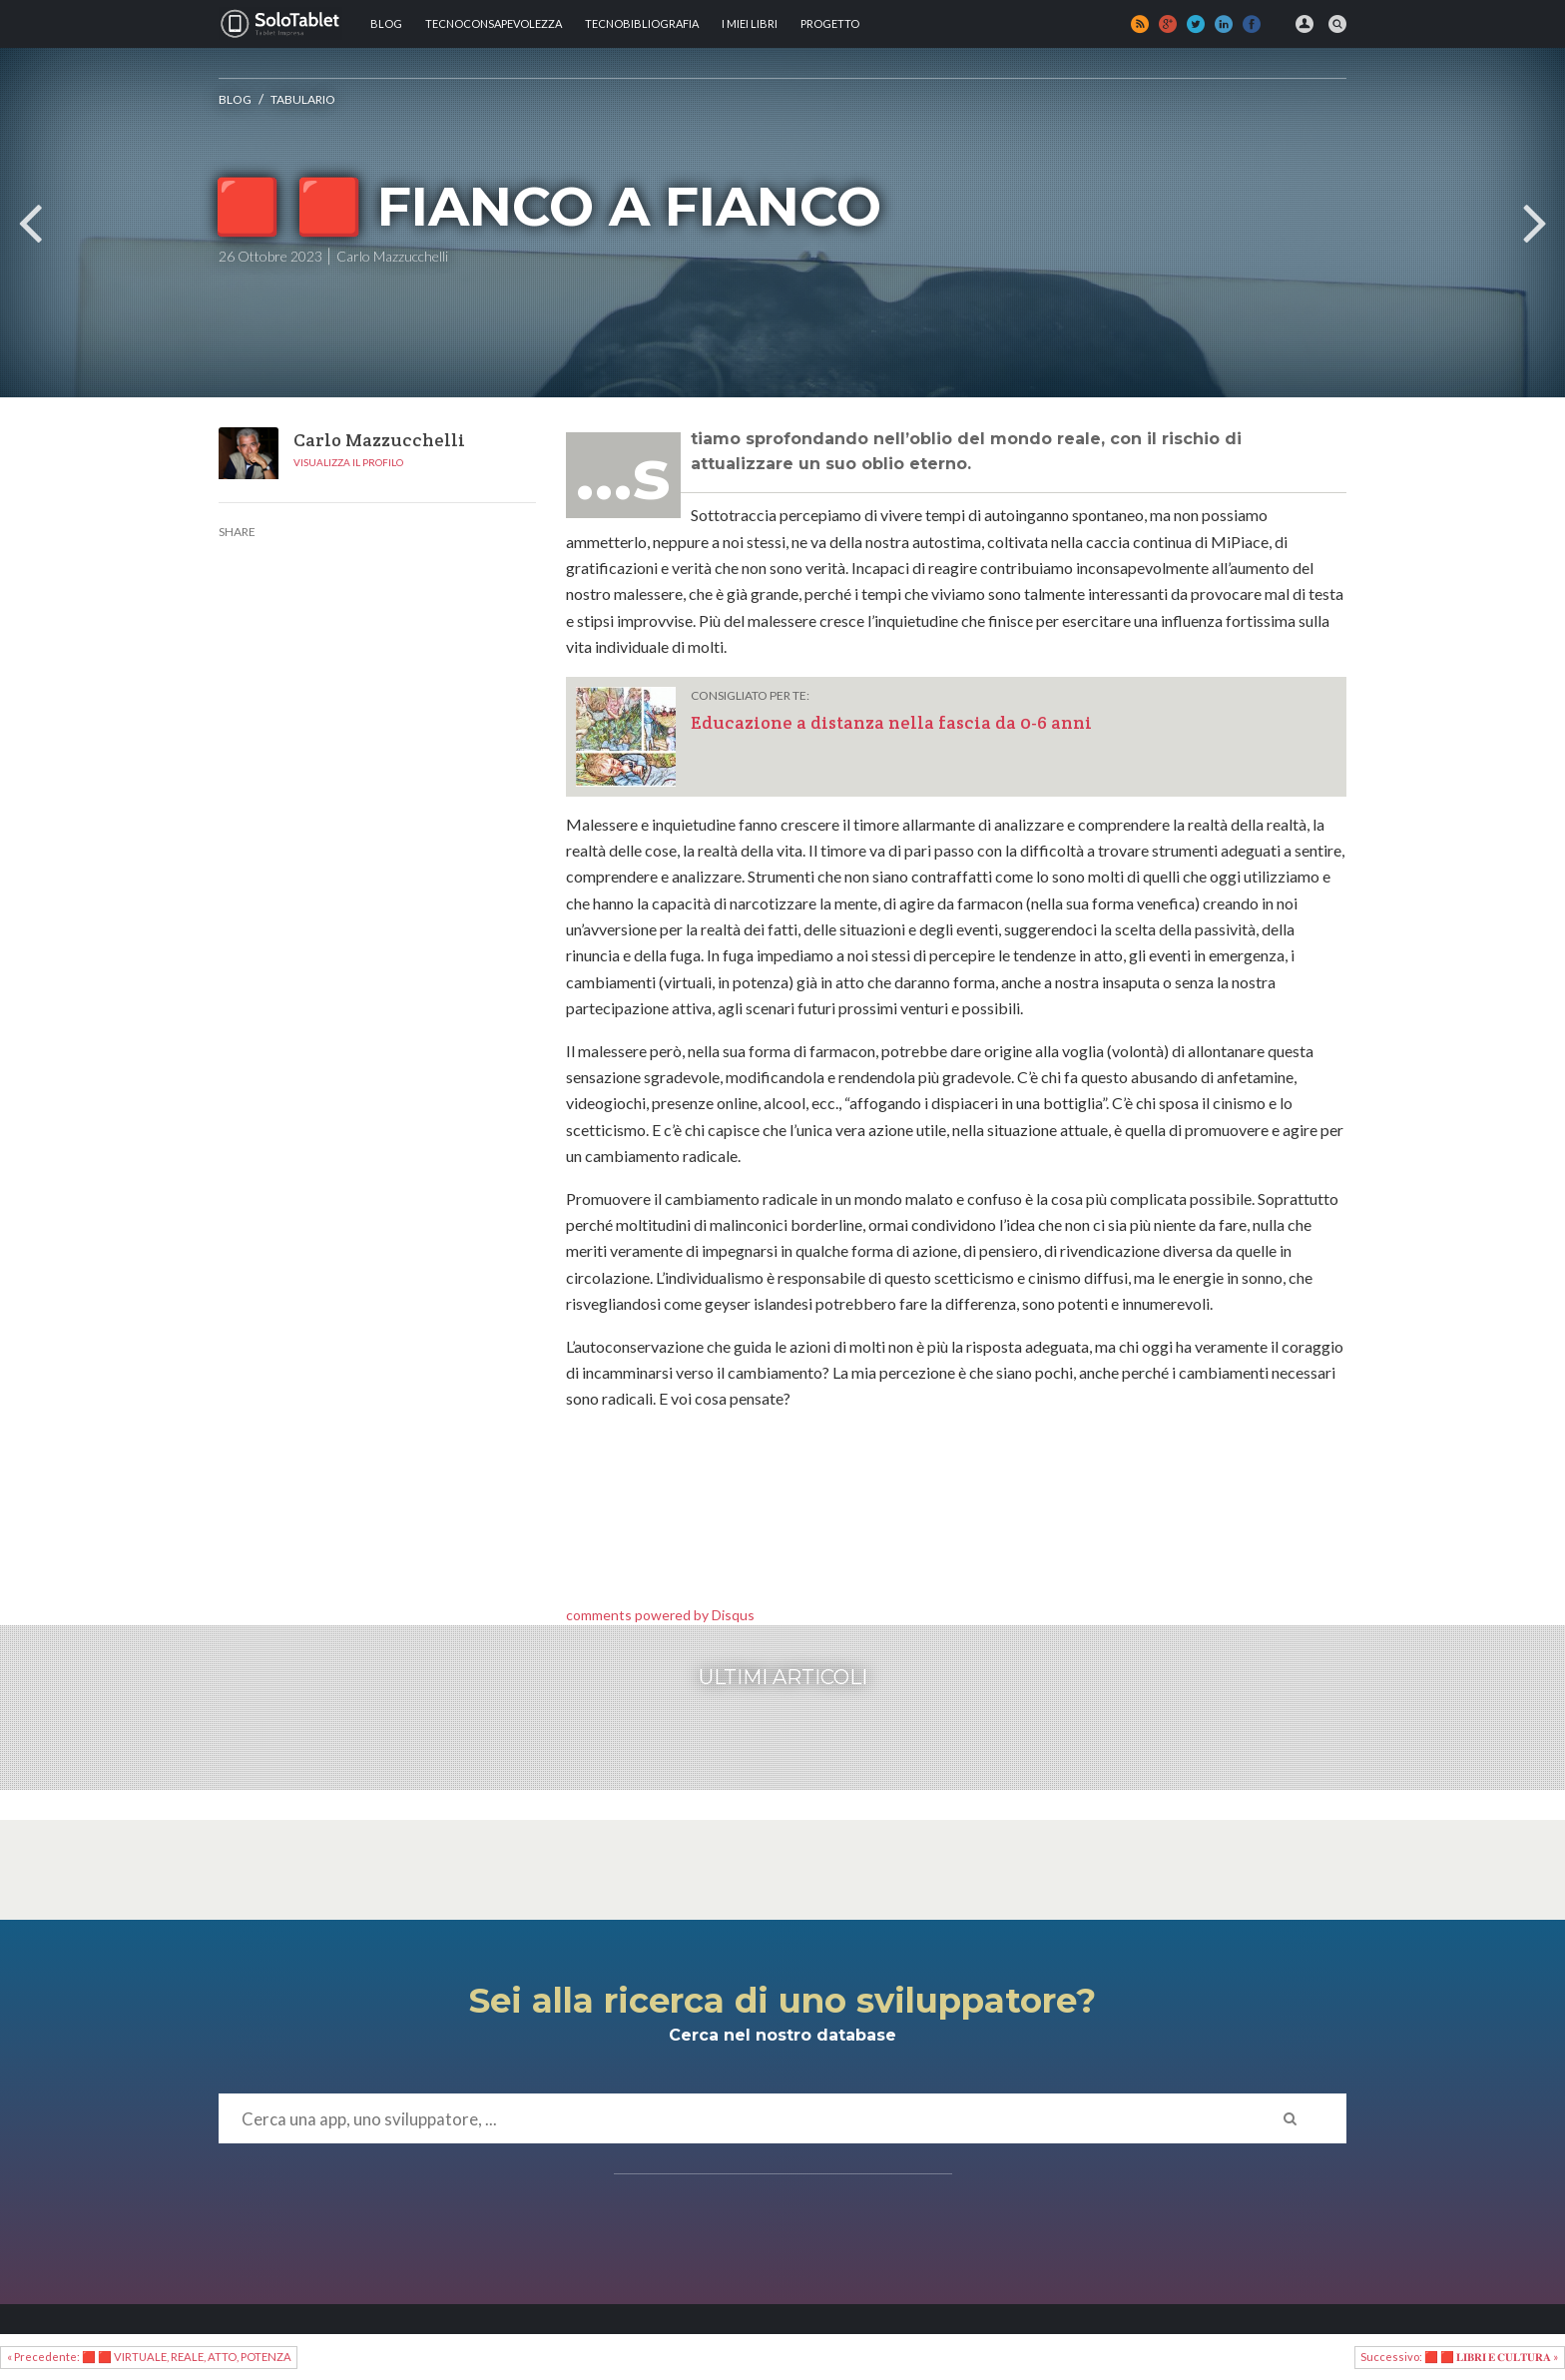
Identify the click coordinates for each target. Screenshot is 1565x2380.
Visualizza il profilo (348, 462)
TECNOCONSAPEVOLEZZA (493, 23)
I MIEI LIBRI (750, 23)
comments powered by (660, 1614)
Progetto (829, 23)
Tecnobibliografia (642, 23)
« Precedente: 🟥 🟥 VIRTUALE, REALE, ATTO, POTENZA (149, 2356)
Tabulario (302, 99)
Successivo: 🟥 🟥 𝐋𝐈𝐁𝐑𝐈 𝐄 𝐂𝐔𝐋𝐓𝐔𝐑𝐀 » (1459, 2356)
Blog (386, 23)
